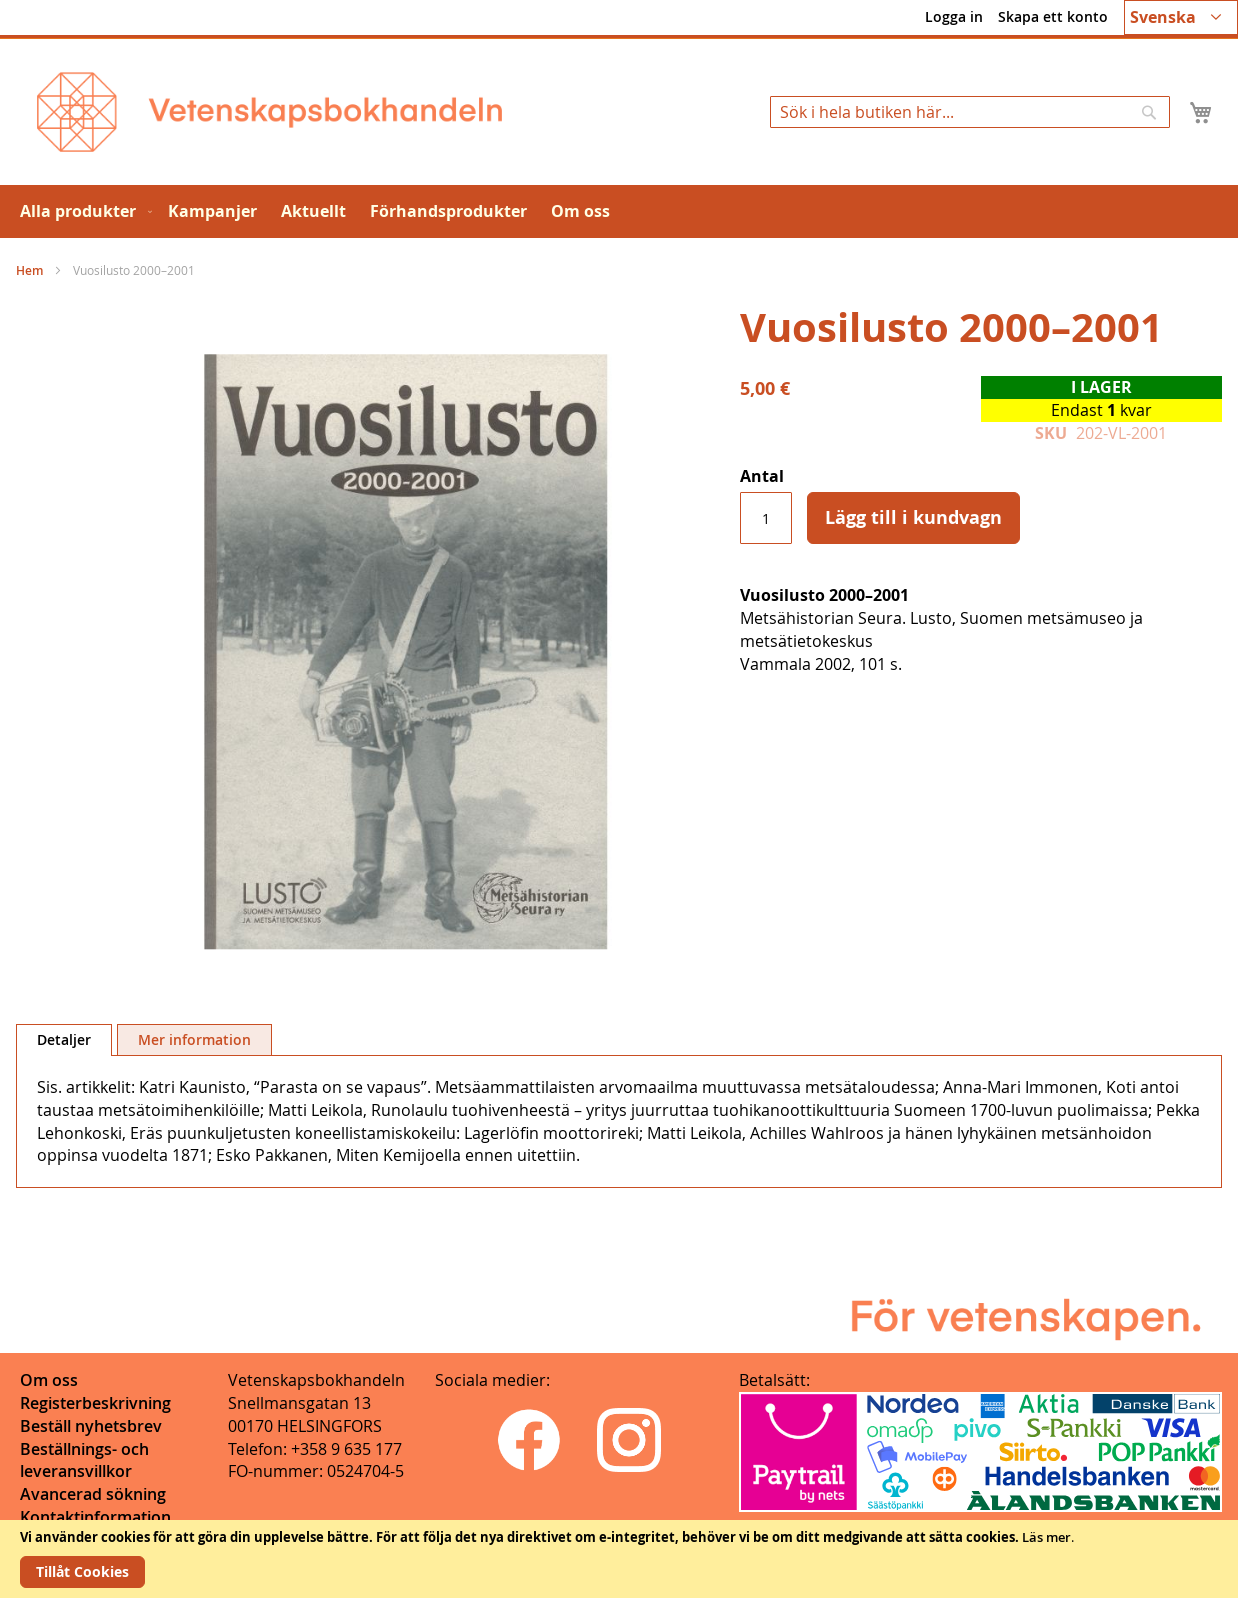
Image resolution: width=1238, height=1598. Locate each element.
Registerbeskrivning (95, 1403)
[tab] (64, 1040)
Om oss (49, 1380)
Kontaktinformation (95, 1517)
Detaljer (64, 1039)
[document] (619, 1559)
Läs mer (1046, 1537)
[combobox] (970, 112)
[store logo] (269, 112)
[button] (1181, 17)
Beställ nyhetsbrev (91, 1426)
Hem (29, 270)
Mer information (194, 1039)
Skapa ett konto (1053, 16)
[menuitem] (82, 211)
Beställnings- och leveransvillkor (84, 1460)
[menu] (619, 211)
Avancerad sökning (93, 1494)
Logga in (954, 16)
